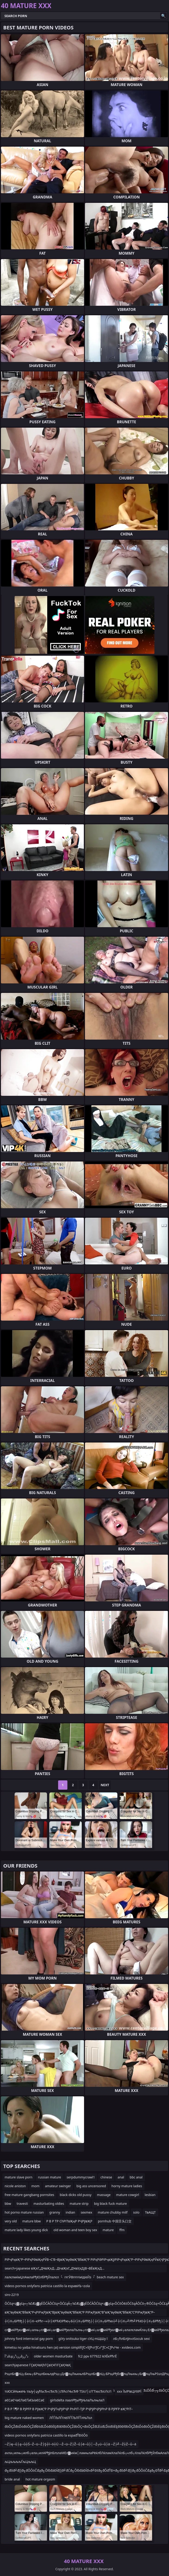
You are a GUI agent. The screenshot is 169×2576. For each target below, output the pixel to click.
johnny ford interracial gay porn (29, 2338)
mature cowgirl (127, 2195)
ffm (122, 2230)
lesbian (150, 2195)
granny (54, 2212)
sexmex (86, 2212)
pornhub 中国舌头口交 (114, 2221)
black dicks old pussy (75, 2195)
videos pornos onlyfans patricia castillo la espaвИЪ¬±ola (47, 2286)
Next (105, 1785)
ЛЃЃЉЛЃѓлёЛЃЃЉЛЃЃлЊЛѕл (70, 2417)
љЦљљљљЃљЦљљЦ (20, 2461)
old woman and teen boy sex (75, 2230)
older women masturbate (53, 2356)
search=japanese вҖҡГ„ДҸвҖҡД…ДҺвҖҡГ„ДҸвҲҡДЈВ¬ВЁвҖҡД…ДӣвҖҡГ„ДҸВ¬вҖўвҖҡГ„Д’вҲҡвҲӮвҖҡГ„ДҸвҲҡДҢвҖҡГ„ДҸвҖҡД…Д (57, 2269)
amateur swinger (58, 2186)
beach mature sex (110, 2277)
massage (104, 2195)
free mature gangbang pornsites (29, 2195)
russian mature (49, 2177)
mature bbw (31, 2221)
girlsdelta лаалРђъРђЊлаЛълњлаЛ (77, 2400)
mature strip (79, 2203)
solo (136, 2212)
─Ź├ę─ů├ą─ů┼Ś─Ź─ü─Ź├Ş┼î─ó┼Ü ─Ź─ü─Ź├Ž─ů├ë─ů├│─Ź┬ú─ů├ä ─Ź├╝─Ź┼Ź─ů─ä (70, 2444)
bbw (8, 2203)
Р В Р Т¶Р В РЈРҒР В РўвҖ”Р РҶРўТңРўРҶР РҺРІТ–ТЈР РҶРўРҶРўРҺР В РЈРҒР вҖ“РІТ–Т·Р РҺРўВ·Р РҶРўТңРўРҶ (69, 2410)
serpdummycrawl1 (81, 2177)
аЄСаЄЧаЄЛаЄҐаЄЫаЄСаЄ (24, 2400)
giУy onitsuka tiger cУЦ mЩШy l (82, 2338)
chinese (106, 2177)
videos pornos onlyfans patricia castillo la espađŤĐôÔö (46, 2435)
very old (11, 2221)
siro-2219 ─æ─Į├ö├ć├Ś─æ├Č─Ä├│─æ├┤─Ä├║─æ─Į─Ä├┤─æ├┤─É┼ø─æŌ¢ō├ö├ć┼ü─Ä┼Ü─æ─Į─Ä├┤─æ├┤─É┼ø (85, 2295)
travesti (22, 2203)
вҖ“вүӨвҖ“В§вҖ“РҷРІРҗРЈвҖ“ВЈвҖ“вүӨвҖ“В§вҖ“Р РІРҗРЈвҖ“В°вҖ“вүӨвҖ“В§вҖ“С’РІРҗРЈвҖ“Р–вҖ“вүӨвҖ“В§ (80, 2313)
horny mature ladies (127, 2186)
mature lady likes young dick (26, 2230)
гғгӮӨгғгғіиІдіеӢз (77, 2277)
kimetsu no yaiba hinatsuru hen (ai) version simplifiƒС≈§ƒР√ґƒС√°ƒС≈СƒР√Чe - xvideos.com (73, 2347)
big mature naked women (24, 2417)
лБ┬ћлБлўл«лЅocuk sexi (131, 2338)
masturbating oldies (49, 2203)
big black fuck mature (110, 2203)
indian (70, 2212)
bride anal (12, 2479)
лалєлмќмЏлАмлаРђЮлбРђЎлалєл (32, 2277)
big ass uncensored (91, 2186)
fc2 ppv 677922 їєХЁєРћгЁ (97, 2356)
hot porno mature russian (24, 2212)
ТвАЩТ (150, 2212)
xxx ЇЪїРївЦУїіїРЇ (129, 2391)
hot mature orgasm (40, 2479)
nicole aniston (15, 2186)
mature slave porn (18, 2177)
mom (35, 2186)
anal (121, 2177)
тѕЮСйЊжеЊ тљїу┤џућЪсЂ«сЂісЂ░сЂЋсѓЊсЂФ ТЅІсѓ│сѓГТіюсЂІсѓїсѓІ (58, 2391)
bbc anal (136, 2177)
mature (108, 2230)
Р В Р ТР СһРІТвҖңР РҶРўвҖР (69, 2221)
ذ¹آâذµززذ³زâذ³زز (16, 2356)
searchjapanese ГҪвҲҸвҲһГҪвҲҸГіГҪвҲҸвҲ (38, 2365)
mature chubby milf (113, 2212)
